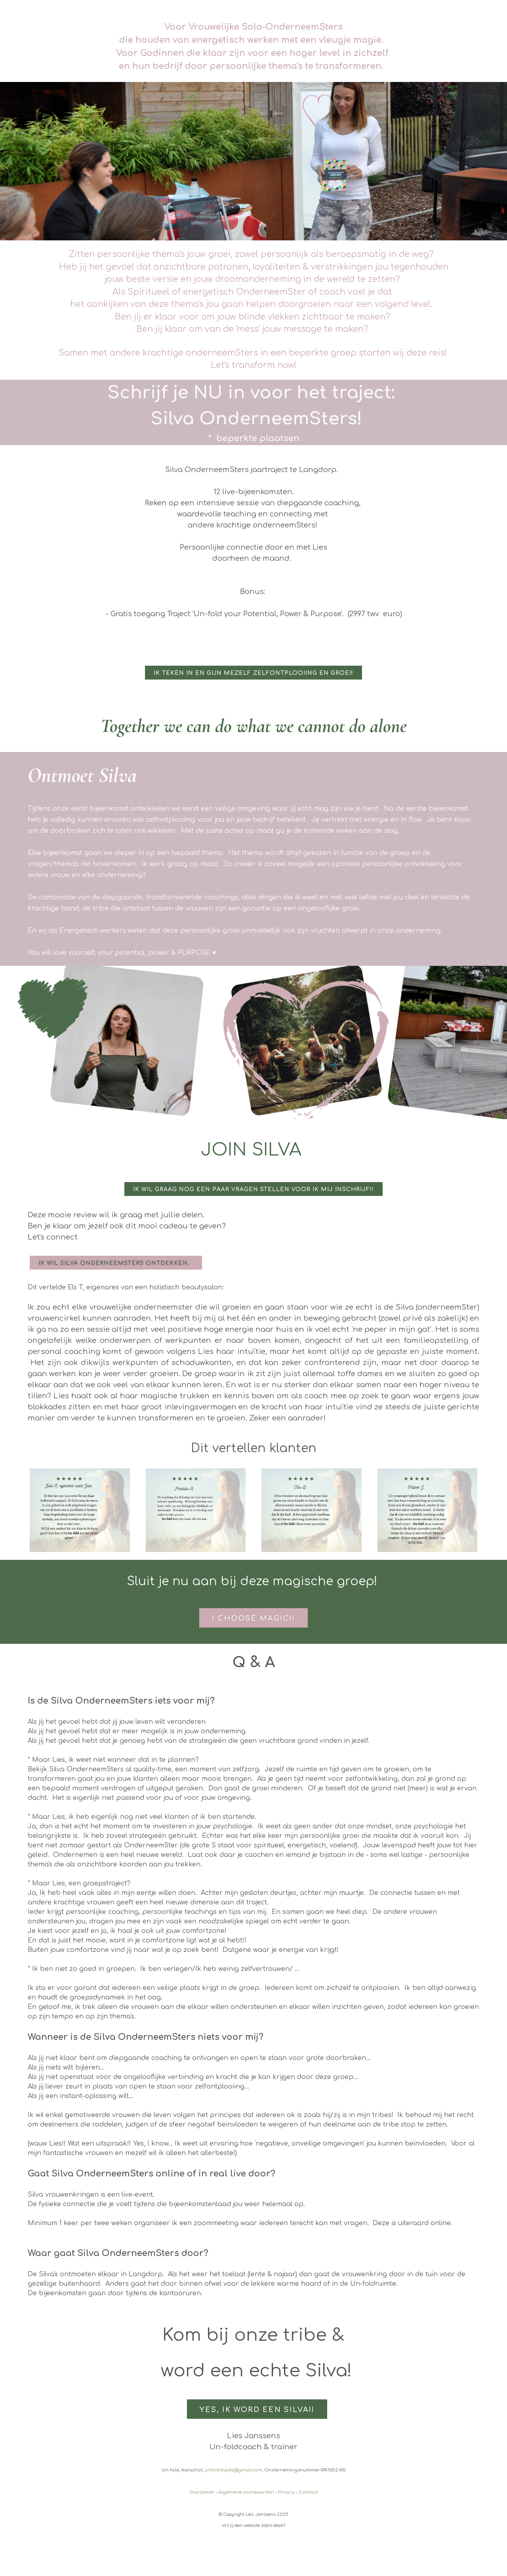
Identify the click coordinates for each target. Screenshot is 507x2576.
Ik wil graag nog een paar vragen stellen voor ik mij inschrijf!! (253, 1189)
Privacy (286, 2492)
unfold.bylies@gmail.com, (233, 2470)
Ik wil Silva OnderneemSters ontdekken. (115, 1263)
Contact (308, 2492)
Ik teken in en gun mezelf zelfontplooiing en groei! (253, 673)
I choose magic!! (253, 1618)
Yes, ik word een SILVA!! (257, 2410)
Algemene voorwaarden (246, 2492)
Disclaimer (202, 2492)
